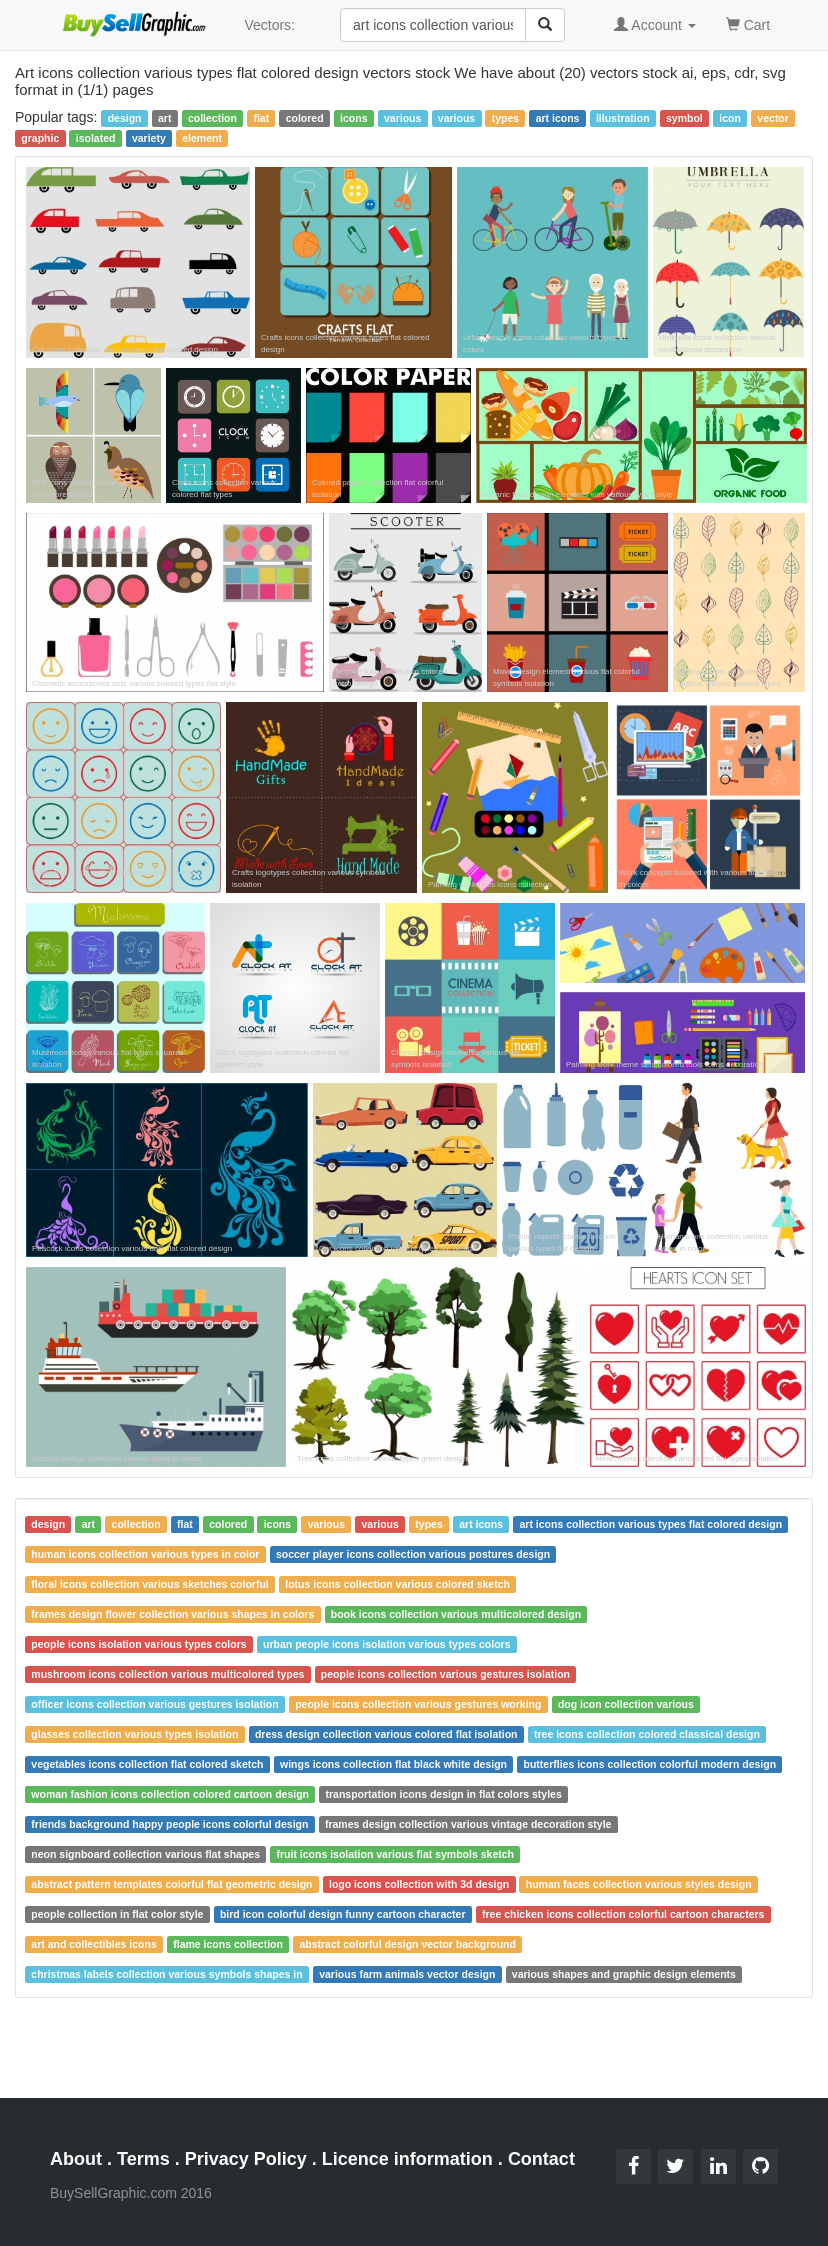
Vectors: (269, 25)
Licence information (407, 2159)
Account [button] (655, 25)
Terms (143, 2159)
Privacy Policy (246, 2159)
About (76, 2159)
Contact (541, 2159)
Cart (748, 23)
